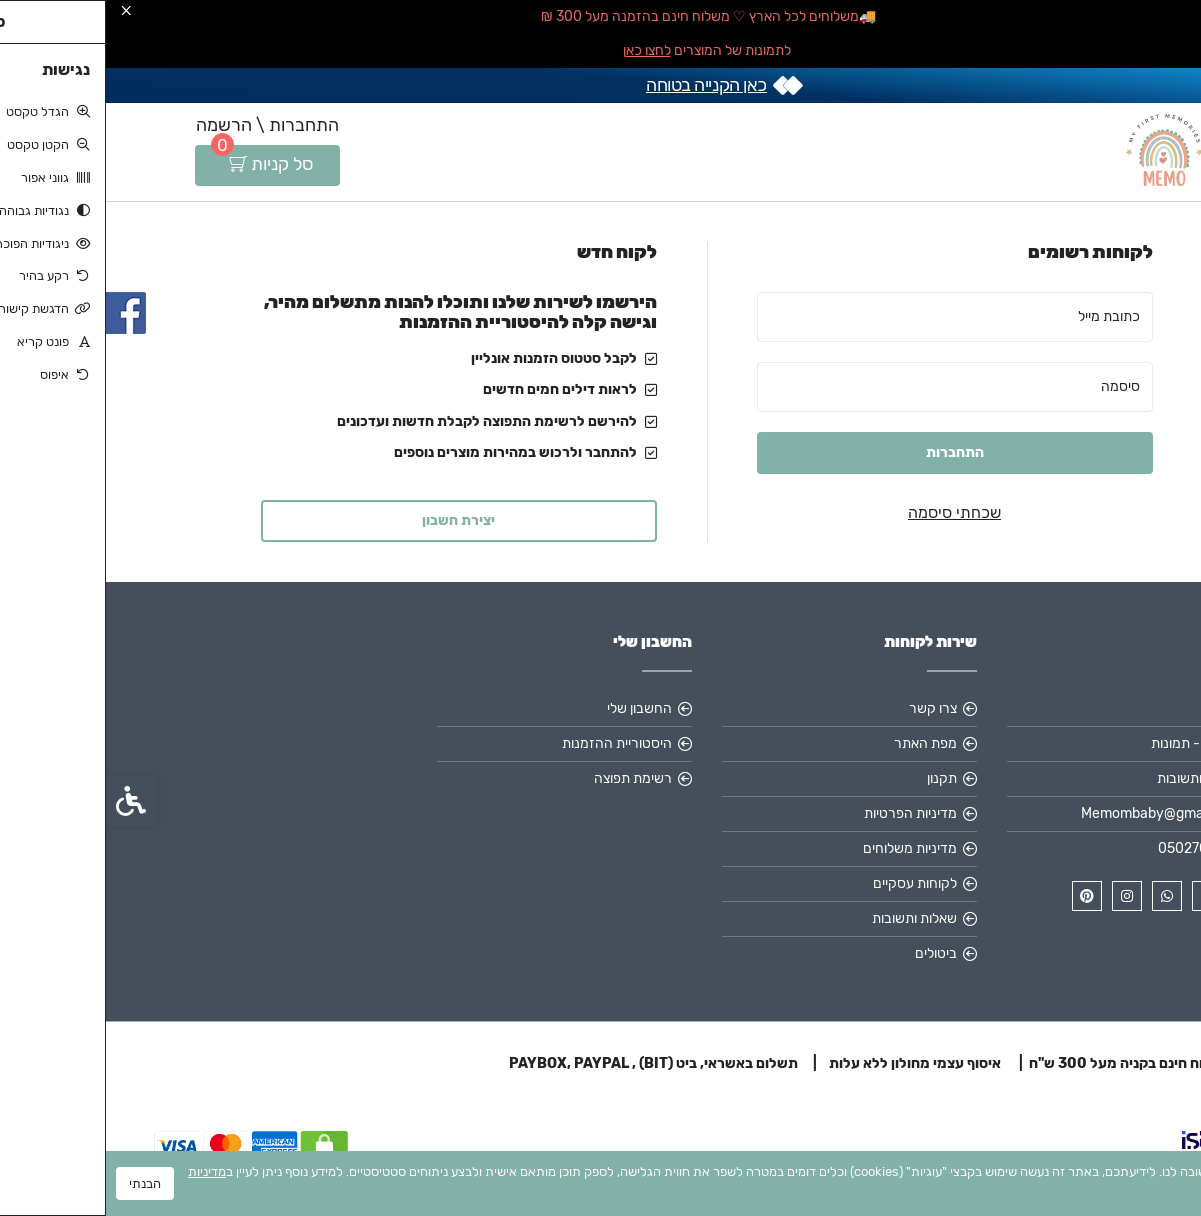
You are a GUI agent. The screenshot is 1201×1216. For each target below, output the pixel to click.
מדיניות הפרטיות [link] (804, 813)
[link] (1156, 1091)
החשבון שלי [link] (533, 708)
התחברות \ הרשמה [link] (161, 125)
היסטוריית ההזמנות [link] (511, 743)
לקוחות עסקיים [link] (809, 883)
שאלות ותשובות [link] (1093, 778)
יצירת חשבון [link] (352, 520)
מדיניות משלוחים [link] (804, 848)
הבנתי (39, 1183)
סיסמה (1014, 386)
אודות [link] (1120, 708)
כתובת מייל (1003, 316)
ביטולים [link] (830, 953)
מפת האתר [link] (819, 743)
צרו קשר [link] (827, 708)
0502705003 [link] (1094, 848)
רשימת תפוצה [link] (527, 778)
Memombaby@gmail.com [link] (1055, 813)
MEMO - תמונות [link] (1090, 743)
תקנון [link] (836, 778)
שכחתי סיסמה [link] (848, 513)
